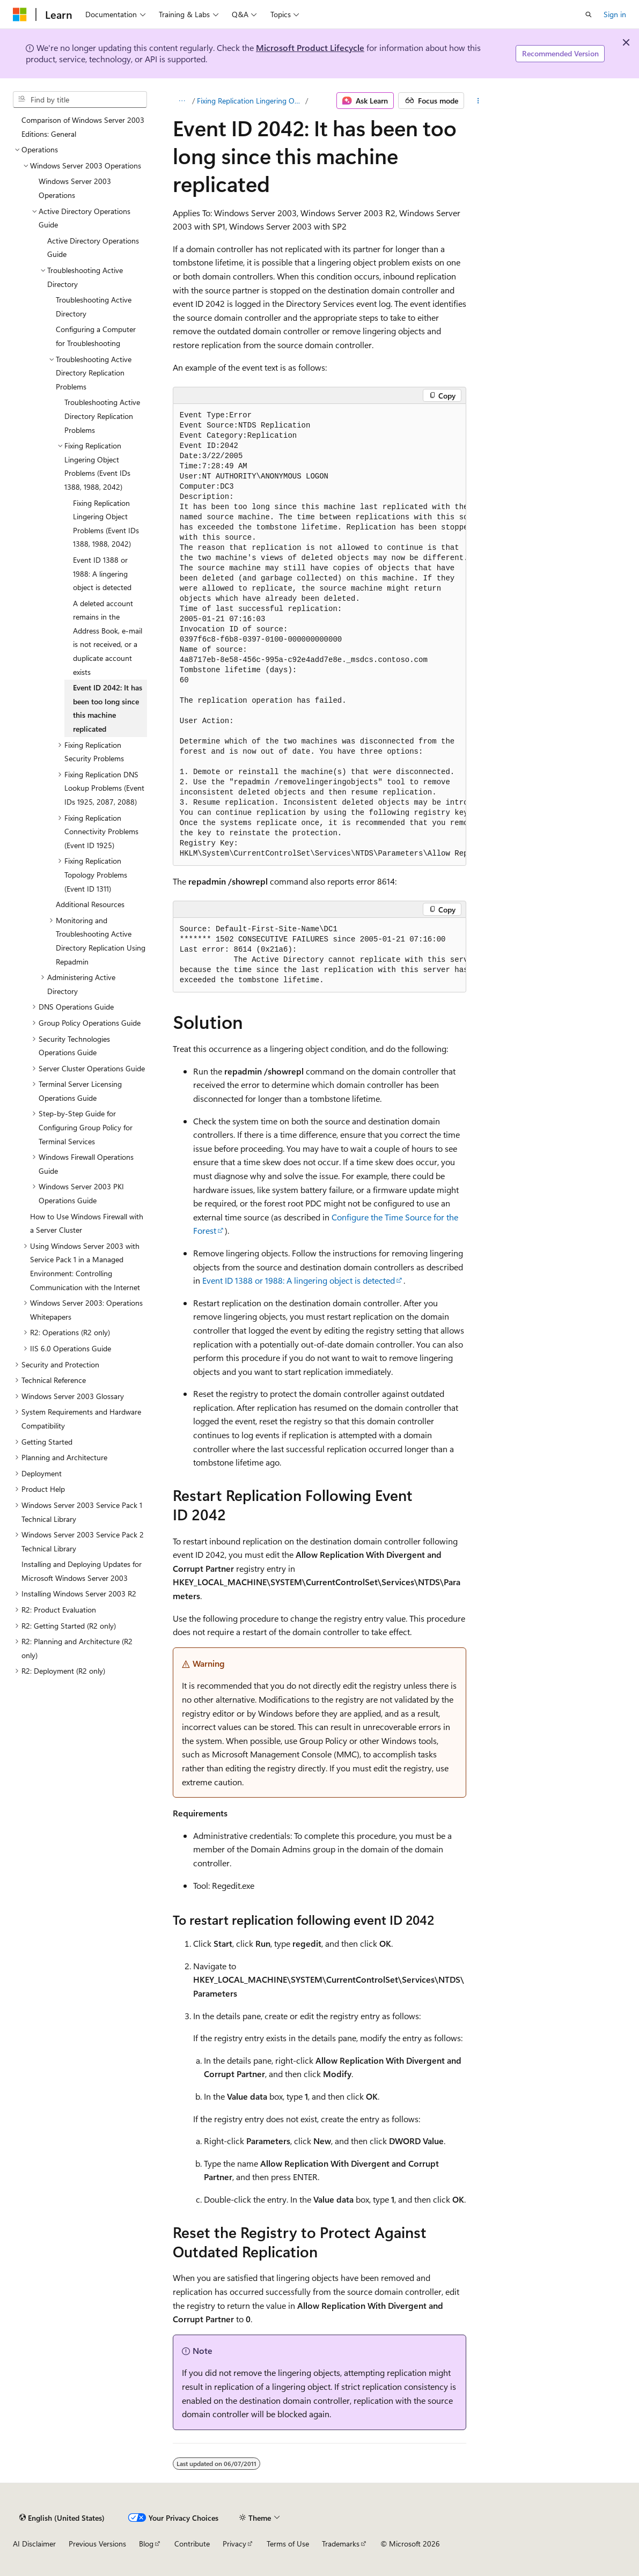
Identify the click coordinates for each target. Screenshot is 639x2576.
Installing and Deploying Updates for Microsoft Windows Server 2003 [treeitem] (81, 1571)
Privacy (234, 2543)
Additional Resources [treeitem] (90, 904)
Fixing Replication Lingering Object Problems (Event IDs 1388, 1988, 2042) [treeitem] (106, 523)
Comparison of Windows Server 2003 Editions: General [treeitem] (82, 127)
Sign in (615, 14)
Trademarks (340, 2543)
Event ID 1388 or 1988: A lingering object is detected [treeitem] (102, 573)
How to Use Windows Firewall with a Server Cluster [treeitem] (86, 1223)
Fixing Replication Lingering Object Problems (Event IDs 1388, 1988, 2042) (250, 100)
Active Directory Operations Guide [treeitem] (93, 247)
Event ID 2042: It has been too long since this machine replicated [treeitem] (107, 708)
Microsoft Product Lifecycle (310, 47)
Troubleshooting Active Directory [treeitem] (93, 307)
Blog (146, 2543)
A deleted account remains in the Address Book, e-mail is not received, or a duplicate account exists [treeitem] (107, 637)
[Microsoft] (20, 14)
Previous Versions (97, 2543)
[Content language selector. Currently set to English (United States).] (62, 2517)
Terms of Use (288, 2543)
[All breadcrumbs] (182, 100)
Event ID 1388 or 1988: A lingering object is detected (298, 1280)
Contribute (192, 2543)
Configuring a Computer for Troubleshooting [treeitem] (96, 336)
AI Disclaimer (34, 2543)
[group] (320, 634)
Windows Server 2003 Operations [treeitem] (75, 188)
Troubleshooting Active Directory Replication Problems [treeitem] (102, 416)
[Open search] (588, 14)
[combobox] (80, 99)
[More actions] (477, 100)
